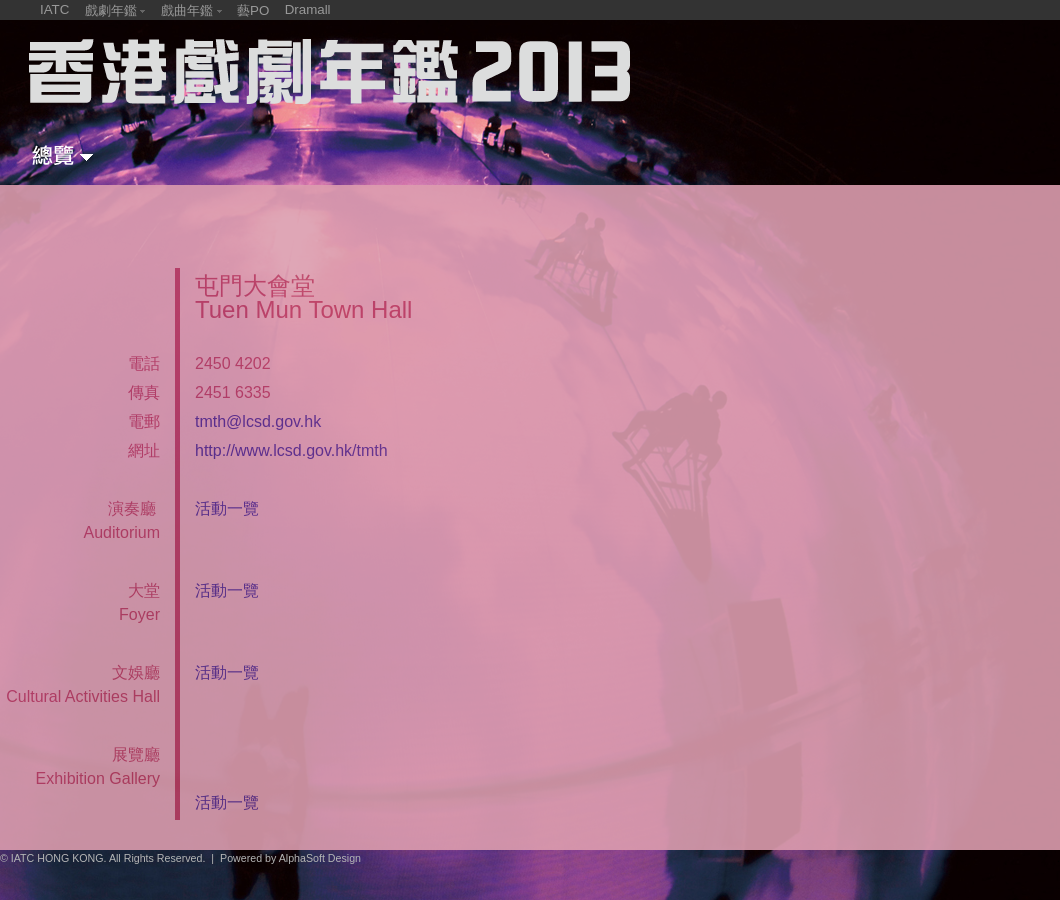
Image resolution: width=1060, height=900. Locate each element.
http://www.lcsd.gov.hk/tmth (291, 450)
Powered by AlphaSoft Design (290, 858)
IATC (54, 9)
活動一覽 (227, 508)
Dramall (308, 9)
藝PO (253, 10)
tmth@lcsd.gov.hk (258, 421)
